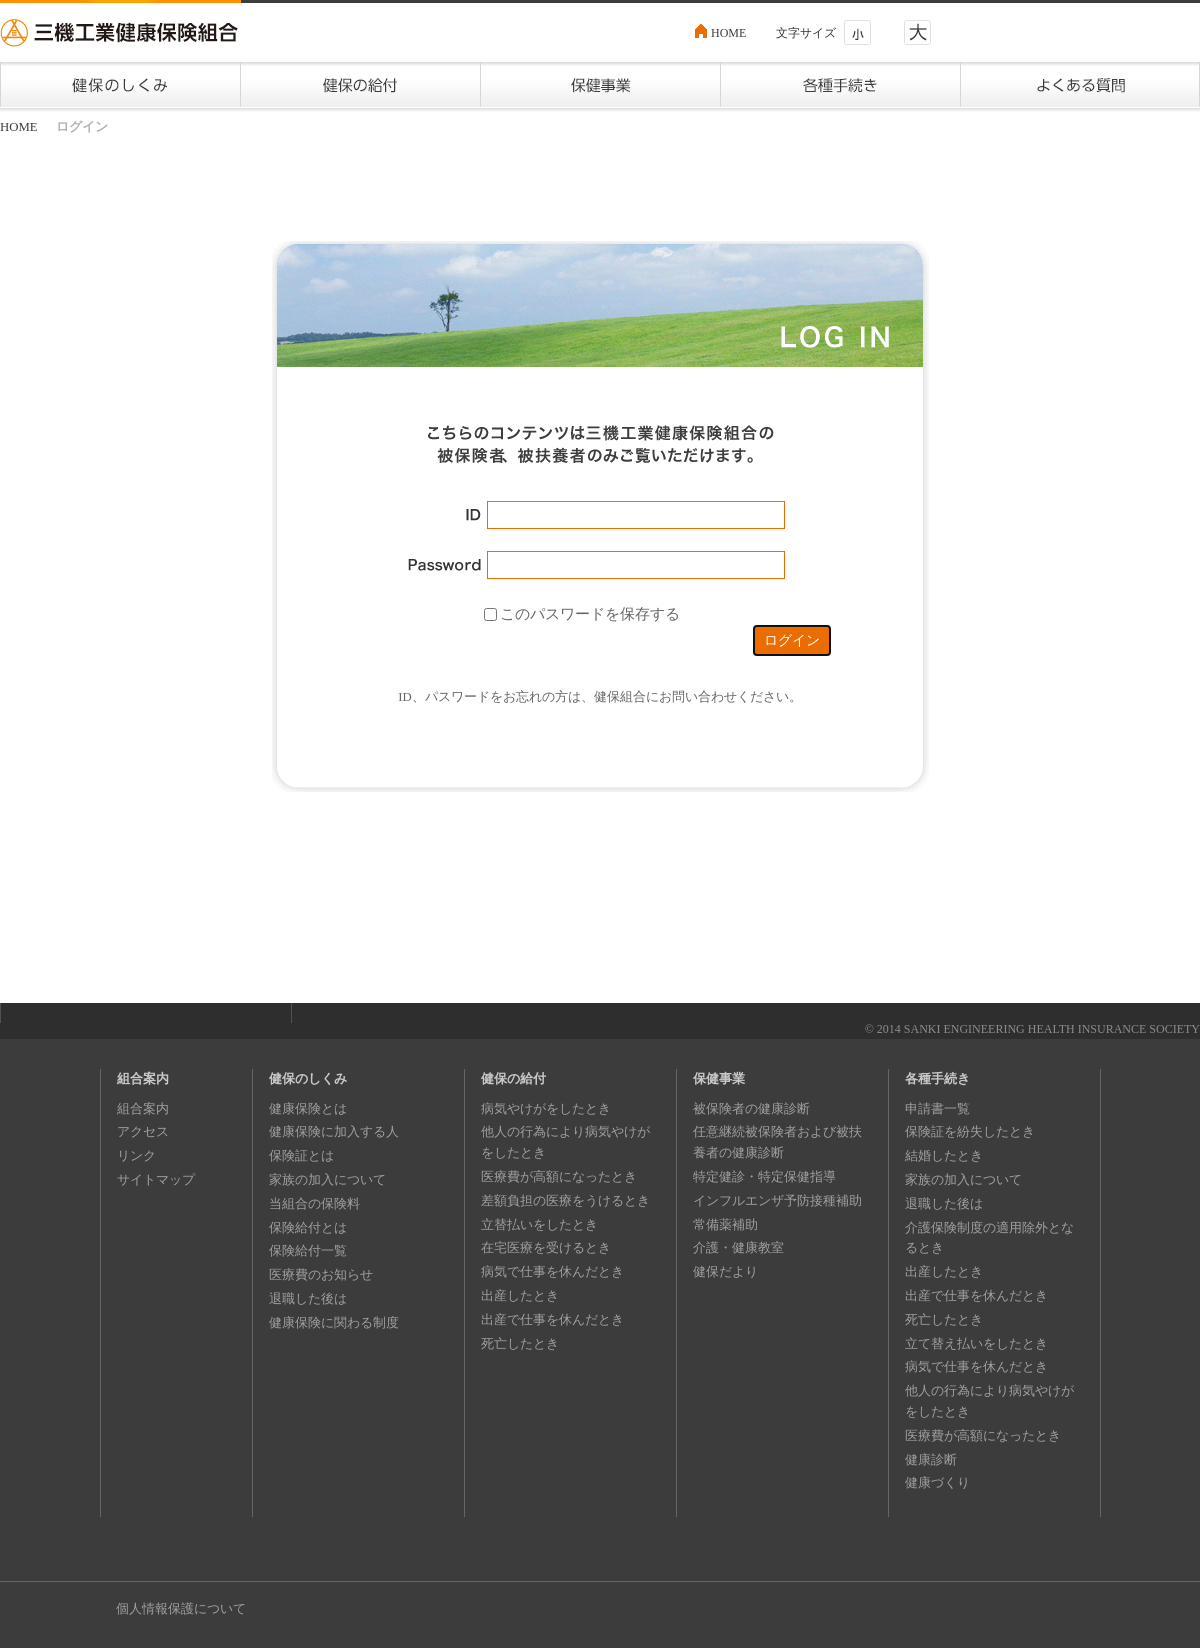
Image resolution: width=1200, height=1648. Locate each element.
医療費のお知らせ (321, 1274)
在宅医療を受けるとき (546, 1247)
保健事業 (719, 1078)
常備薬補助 (725, 1224)
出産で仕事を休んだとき (552, 1319)
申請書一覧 (937, 1108)
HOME (728, 33)
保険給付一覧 (308, 1250)
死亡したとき (520, 1343)
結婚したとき (944, 1155)
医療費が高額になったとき (559, 1176)
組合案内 (143, 1078)
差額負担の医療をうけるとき (565, 1200)
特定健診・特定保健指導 (764, 1176)
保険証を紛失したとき (970, 1131)
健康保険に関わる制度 (334, 1322)
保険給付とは (308, 1227)
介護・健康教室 (738, 1247)
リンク (136, 1155)
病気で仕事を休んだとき (552, 1271)
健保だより (725, 1271)
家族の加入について (327, 1179)
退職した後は (308, 1298)
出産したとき (520, 1295)
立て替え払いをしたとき (976, 1343)
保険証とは (301, 1155)
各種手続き (937, 1078)
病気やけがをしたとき (546, 1108)
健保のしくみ (308, 1078)
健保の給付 (513, 1078)
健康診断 (931, 1459)
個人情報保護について (181, 1608)
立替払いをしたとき (539, 1224)
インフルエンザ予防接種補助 (777, 1200)
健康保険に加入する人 (334, 1131)
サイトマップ (156, 1179)
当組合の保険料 (314, 1203)
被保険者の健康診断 (751, 1108)
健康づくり (937, 1482)
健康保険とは (308, 1108)
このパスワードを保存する (590, 613)
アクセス (143, 1131)
